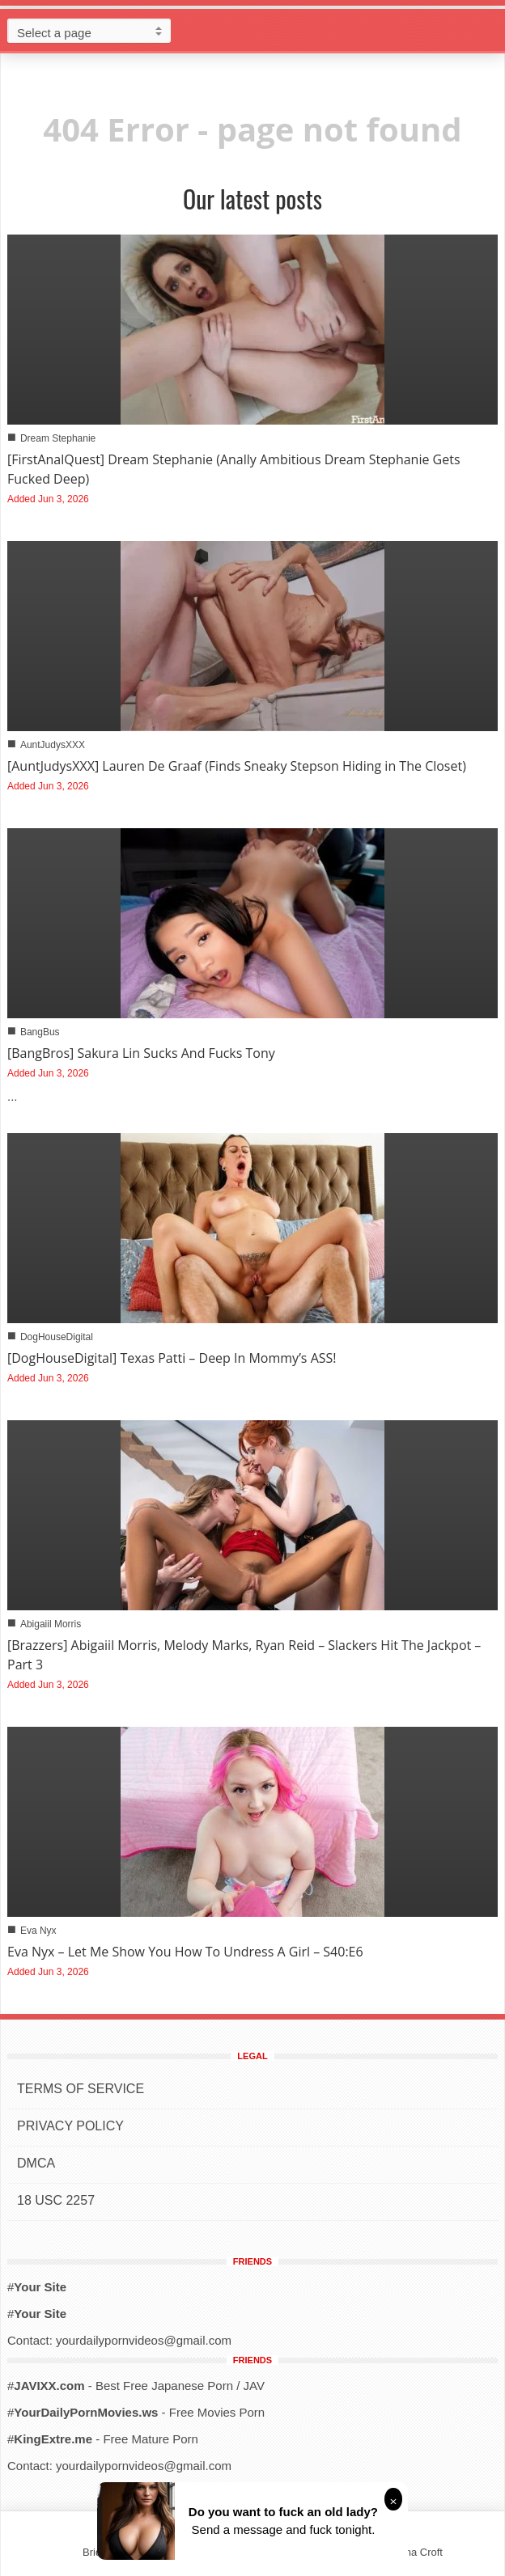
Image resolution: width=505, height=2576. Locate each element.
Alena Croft (416, 2552)
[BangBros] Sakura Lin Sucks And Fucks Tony (141, 1053)
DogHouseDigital (56, 1337)
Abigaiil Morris (50, 1624)
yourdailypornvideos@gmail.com (143, 2340)
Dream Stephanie (57, 438)
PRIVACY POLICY (70, 2126)
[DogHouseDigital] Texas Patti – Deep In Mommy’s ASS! (172, 1358)
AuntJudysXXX (52, 745)
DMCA (36, 2163)
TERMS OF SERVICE (80, 2089)
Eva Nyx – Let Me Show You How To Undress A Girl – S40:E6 (185, 1952)
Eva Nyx (38, 1930)
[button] (489, 30)
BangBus (40, 1032)
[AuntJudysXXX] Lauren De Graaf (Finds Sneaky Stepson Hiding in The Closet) (236, 766)
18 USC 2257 (56, 2200)
